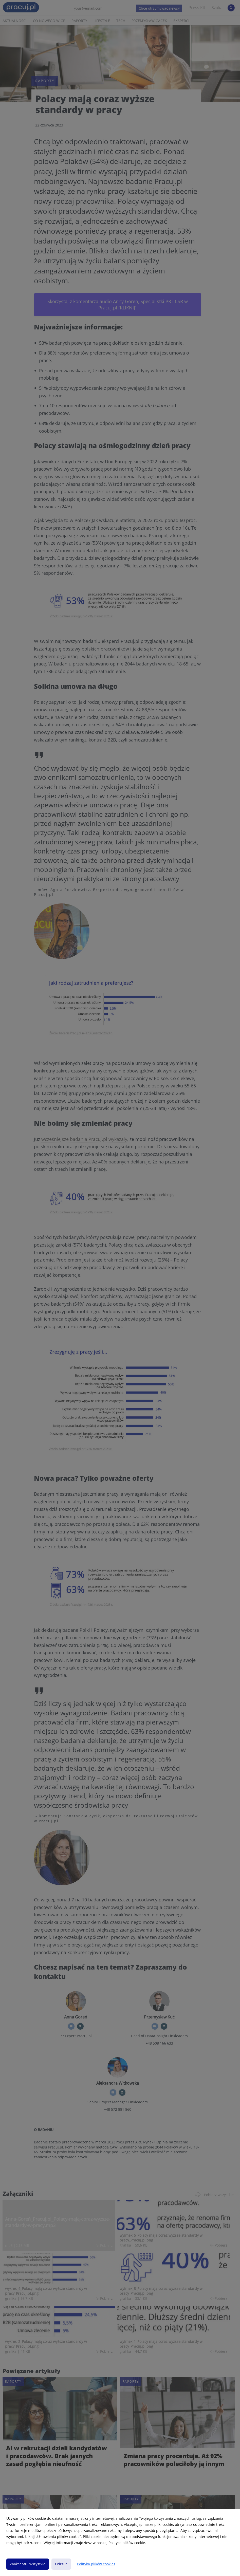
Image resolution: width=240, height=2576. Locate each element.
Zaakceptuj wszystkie (27, 2564)
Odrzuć (61, 2564)
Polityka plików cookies (96, 2564)
